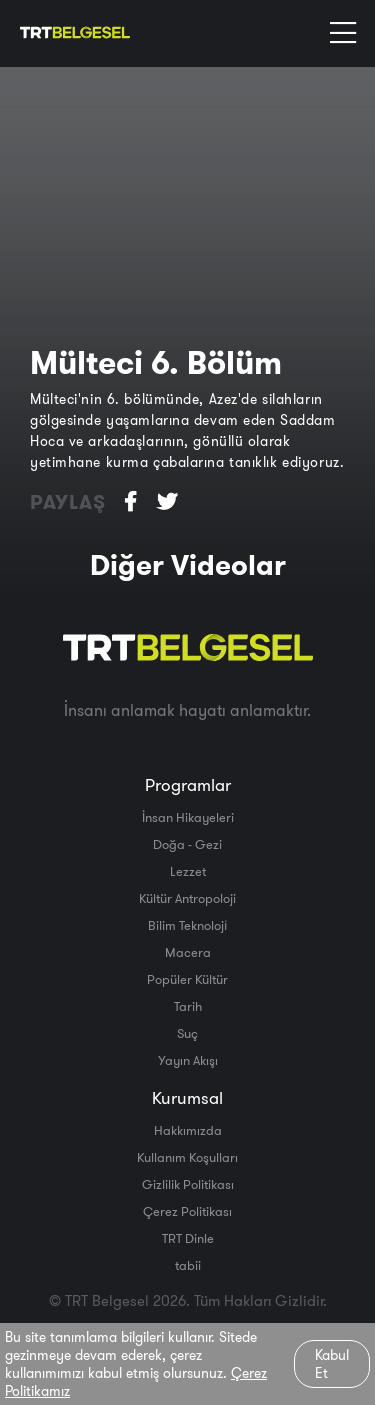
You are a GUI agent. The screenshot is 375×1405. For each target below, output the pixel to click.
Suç (187, 1033)
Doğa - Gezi (187, 844)
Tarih (188, 1006)
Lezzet (188, 871)
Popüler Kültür (187, 979)
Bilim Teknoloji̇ (187, 925)
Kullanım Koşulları (187, 1157)
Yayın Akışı (188, 1060)
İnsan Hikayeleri (188, 817)
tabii (188, 1265)
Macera (188, 952)
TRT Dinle (188, 1238)
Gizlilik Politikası (188, 1184)
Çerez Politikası (187, 1211)
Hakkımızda (188, 1130)
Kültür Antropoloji (187, 898)
